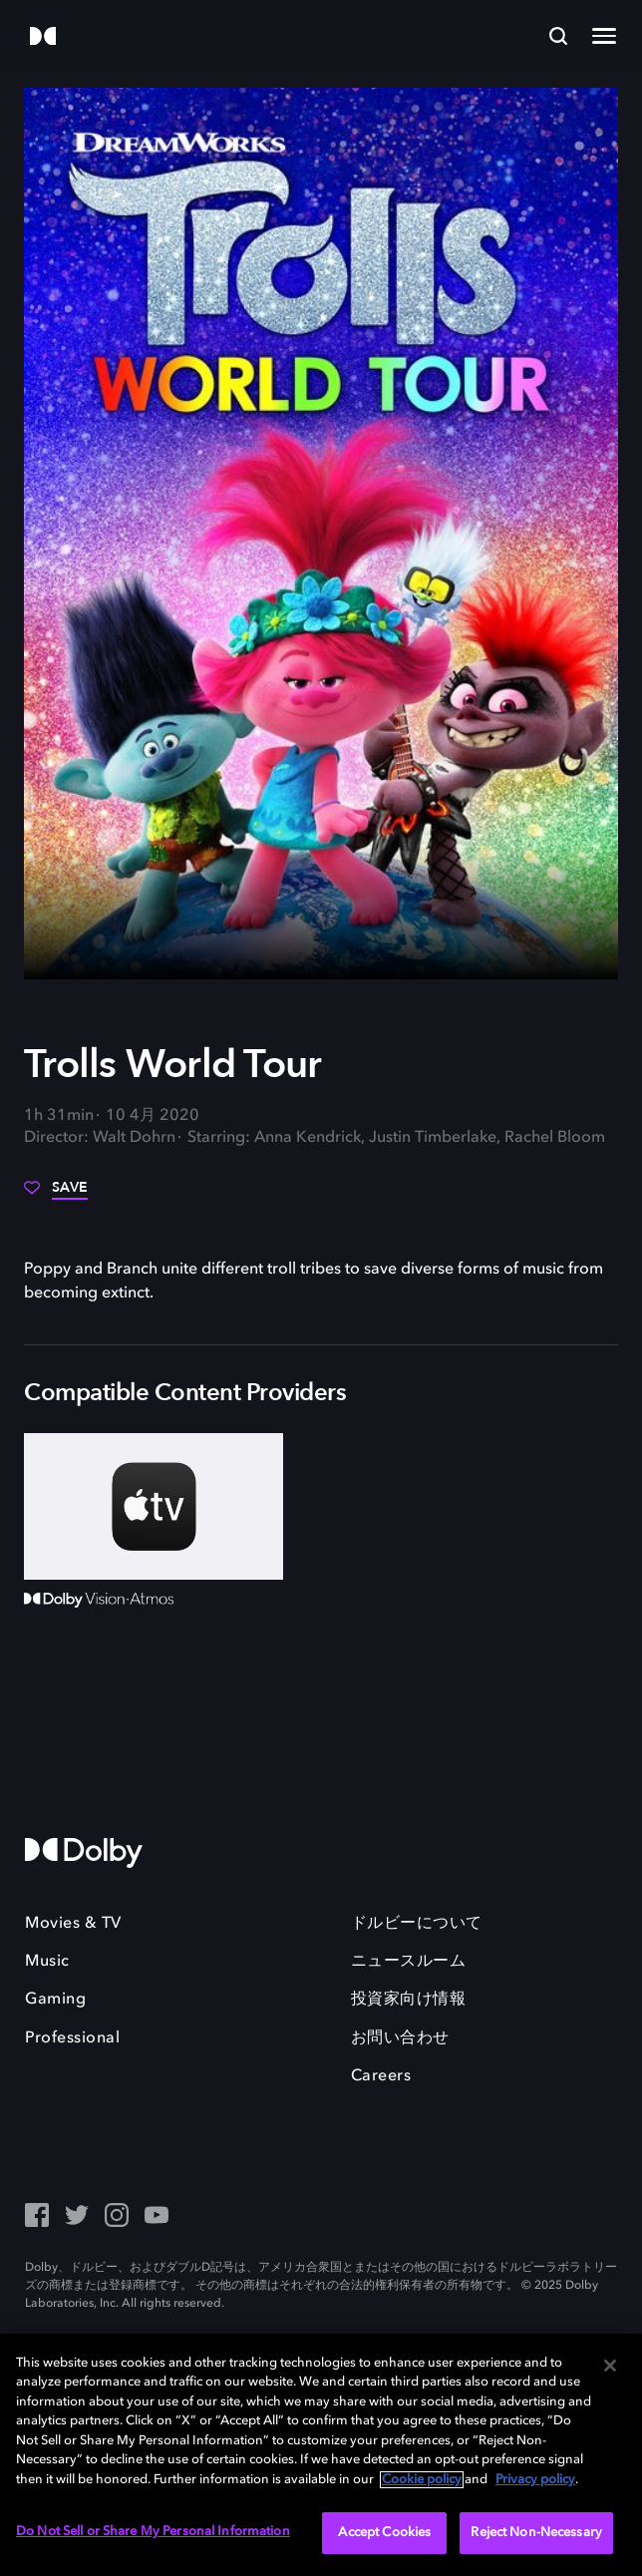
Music (47, 1962)
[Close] (610, 2366)
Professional (72, 2038)
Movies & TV (73, 1924)
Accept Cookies (384, 2532)
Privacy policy (535, 2479)
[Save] (56, 1195)
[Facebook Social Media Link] (37, 2217)
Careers (381, 2076)
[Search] (558, 36)
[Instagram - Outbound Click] (117, 2217)
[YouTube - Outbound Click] (156, 2217)
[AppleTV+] (153, 1506)
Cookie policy (422, 2479)
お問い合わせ (400, 2038)
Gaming (55, 2000)
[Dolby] (43, 37)
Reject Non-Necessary (536, 2532)
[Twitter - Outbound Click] (77, 2217)
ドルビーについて (416, 1924)
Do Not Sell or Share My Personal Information (153, 2531)
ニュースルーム (409, 1962)
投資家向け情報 (409, 2000)
